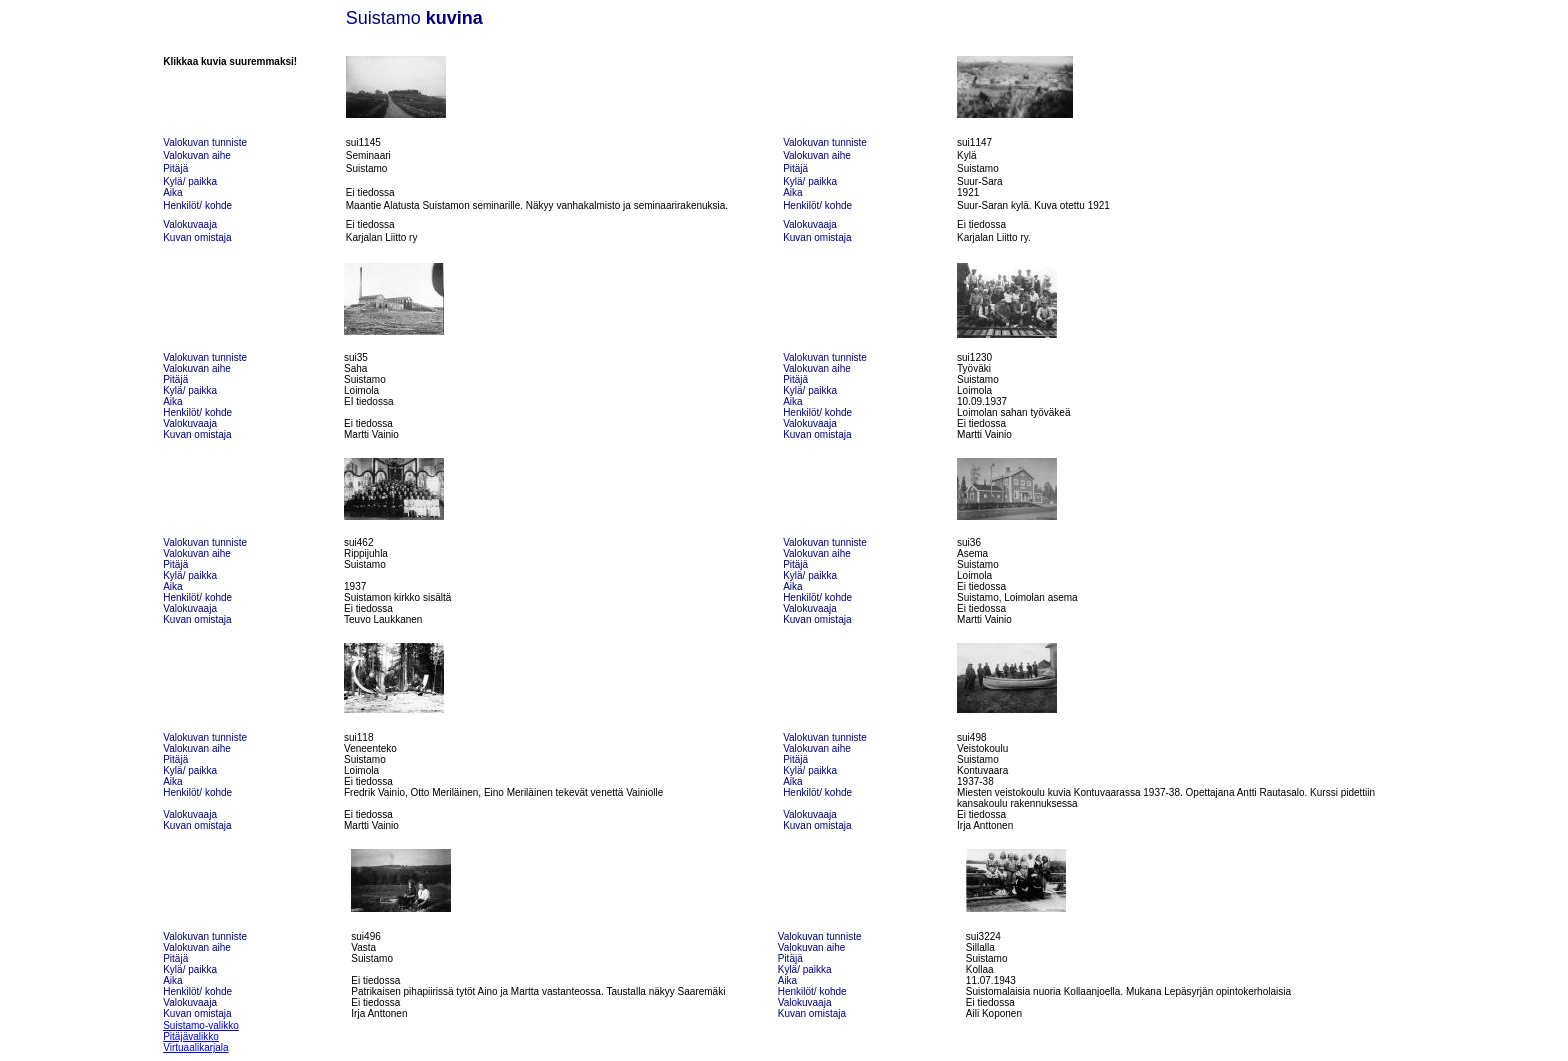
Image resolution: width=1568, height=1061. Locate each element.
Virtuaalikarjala (195, 1047)
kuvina (454, 18)
